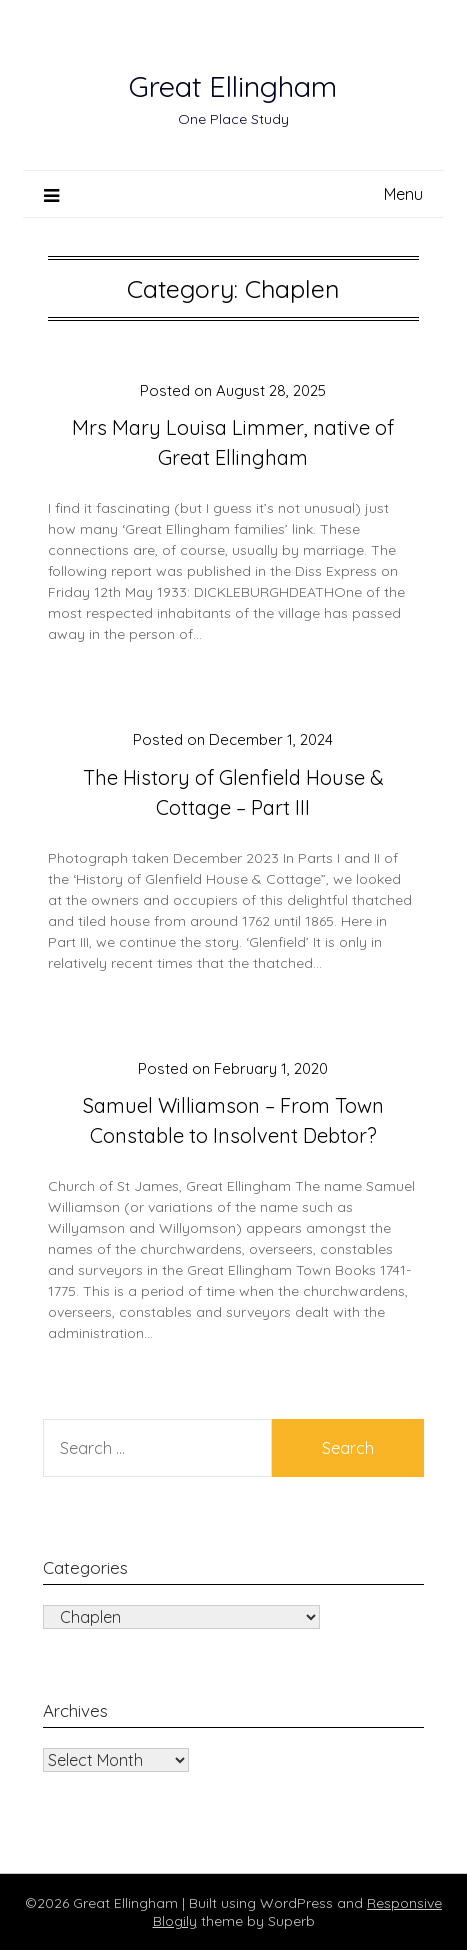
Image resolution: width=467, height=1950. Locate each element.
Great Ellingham (233, 86)
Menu (403, 194)
